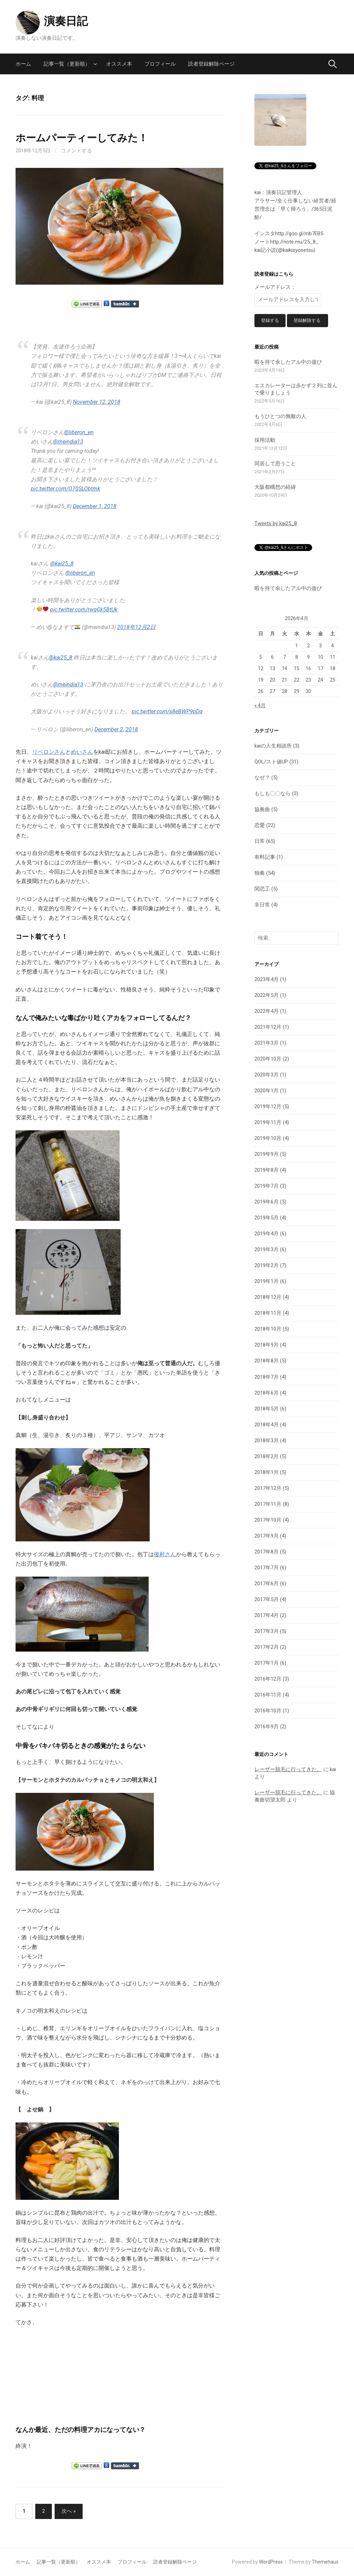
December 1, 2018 (95, 506)
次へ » (69, 2511)
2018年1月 (266, 1473)
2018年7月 (266, 1377)
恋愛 (259, 826)
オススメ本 (119, 64)
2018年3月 (266, 1441)
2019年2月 (266, 1266)
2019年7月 (266, 1187)
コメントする (76, 151)
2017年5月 (266, 1600)
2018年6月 (266, 1393)
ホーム (23, 64)
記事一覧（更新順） (67, 64)
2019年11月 (267, 1123)
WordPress (271, 2562)
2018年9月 (266, 1345)
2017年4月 (266, 1616)
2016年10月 (267, 1711)
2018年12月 (267, 1298)
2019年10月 (267, 1139)
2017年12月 (267, 1488)
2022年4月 (266, 1012)
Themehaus (325, 2562)
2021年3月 (266, 1043)
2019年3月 (266, 1250)
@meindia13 (68, 441)
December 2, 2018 (116, 729)
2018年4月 (266, 1425)
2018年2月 (266, 1457)
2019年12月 (267, 1107)
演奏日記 (66, 21)
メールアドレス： (275, 287)
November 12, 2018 (96, 402)
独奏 (259, 874)
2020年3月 (266, 1075)
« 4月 (260, 706)
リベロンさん (48, 752)
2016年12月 (267, 1679)
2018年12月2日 (136, 627)
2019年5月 (266, 1218)
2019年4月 (266, 1234)
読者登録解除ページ (211, 64)
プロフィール (160, 64)
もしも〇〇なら (272, 794)
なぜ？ (262, 778)
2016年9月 (266, 1727)
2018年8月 (266, 1361)
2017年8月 (266, 1552)
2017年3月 (266, 1631)
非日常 (262, 905)
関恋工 (262, 889)
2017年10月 (267, 1520)
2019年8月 (266, 1171)
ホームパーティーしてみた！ (82, 137)
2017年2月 (266, 1647)
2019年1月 (266, 1282)
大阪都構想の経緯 (275, 488)
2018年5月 (266, 1409)
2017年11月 (267, 1504)
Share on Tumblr (125, 304)
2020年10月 (267, 1059)
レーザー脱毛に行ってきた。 (288, 1770)
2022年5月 (266, 996)
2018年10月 (267, 1330)
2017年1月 (266, 1663)
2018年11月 (267, 1314)
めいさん (82, 752)
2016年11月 (267, 1695)
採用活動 (264, 440)
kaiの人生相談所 (273, 746)
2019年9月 (266, 1155)
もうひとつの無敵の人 (280, 417)
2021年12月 (267, 1028)
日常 (259, 842)
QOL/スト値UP (271, 762)
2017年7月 (266, 1568)
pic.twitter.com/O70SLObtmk (65, 488)
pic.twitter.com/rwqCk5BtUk (84, 609)
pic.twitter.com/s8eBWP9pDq (167, 711)
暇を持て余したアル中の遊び (288, 363)
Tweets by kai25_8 (275, 524)
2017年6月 (266, 1584)
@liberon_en (79, 432)
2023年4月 (266, 980)
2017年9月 (266, 1536)
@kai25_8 (62, 563)
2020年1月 (266, 1091)
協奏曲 (262, 810)
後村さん (165, 1554)
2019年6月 (266, 1202)
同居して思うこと (275, 464)
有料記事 (264, 858)
